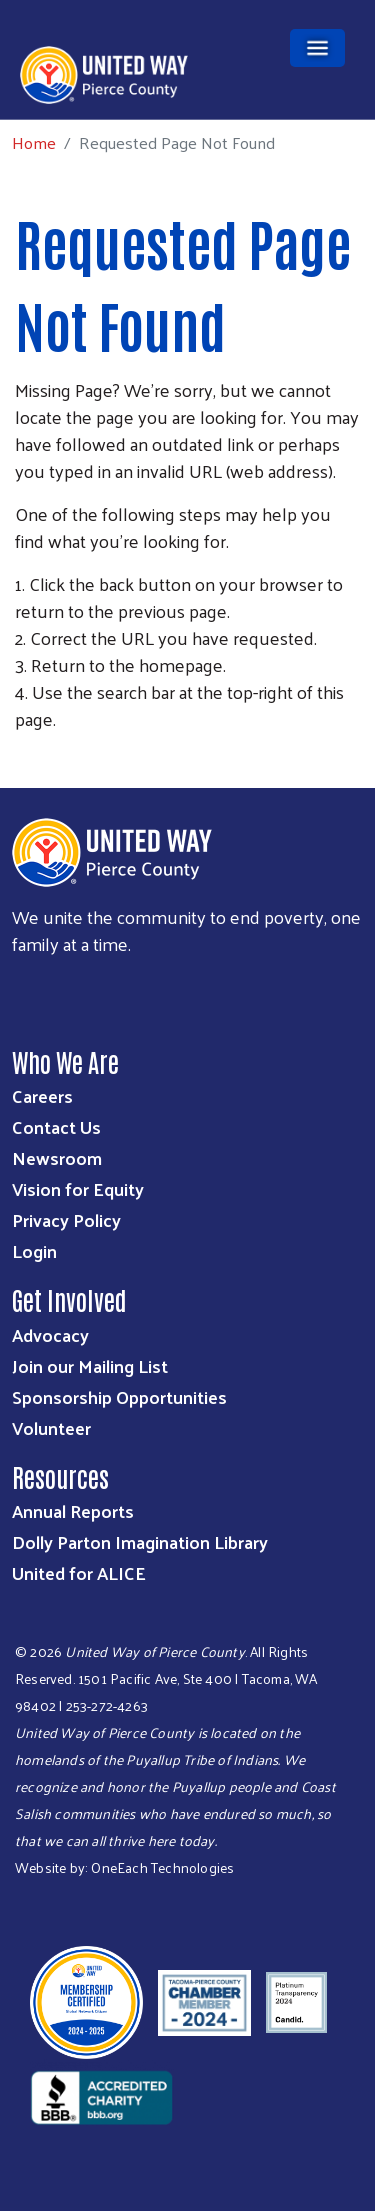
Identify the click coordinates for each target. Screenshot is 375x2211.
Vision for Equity (78, 1188)
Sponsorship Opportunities (119, 1396)
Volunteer (51, 1427)
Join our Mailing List (90, 1365)
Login (34, 1250)
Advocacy (50, 1334)
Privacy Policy (66, 1219)
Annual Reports (73, 1510)
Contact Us (56, 1126)
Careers (42, 1095)
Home (34, 142)
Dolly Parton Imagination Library (140, 1541)
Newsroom (57, 1157)
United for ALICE (79, 1572)
